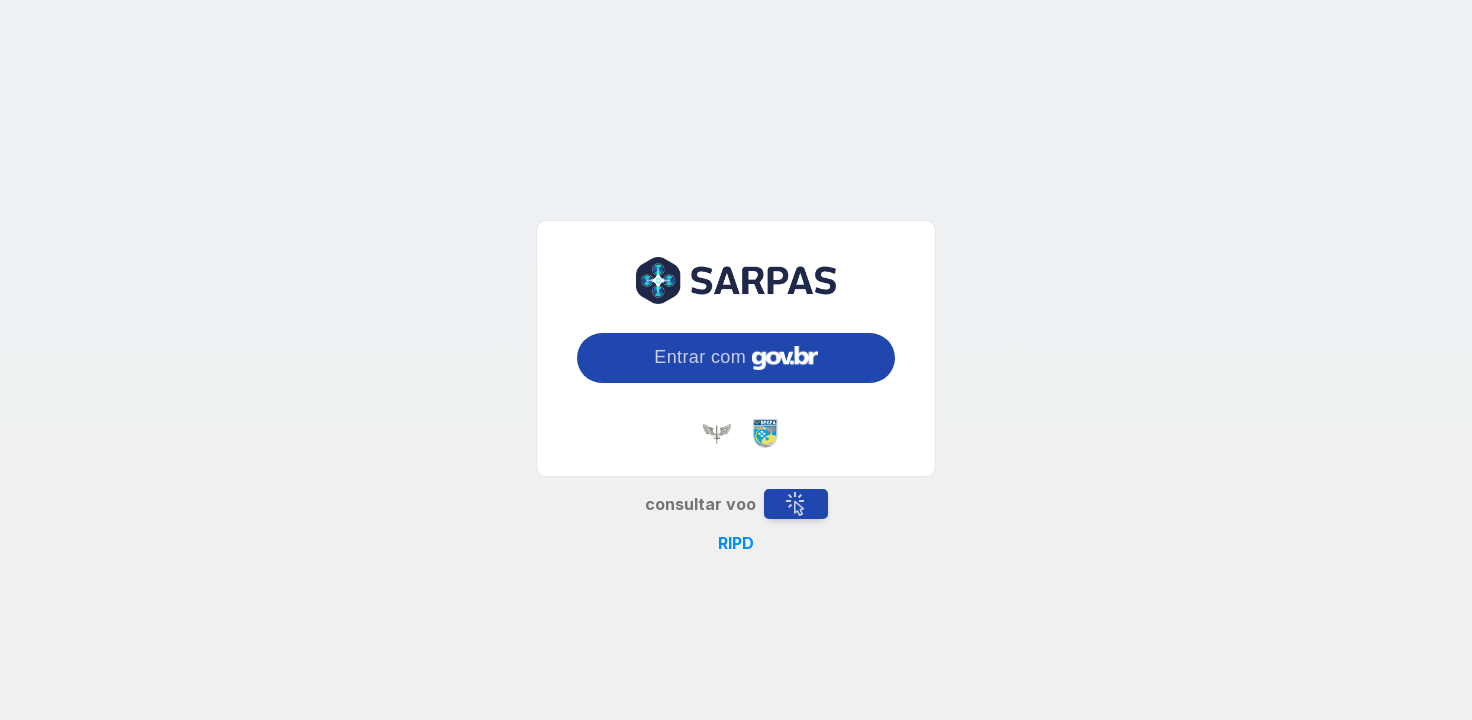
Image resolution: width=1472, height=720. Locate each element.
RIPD (736, 543)
